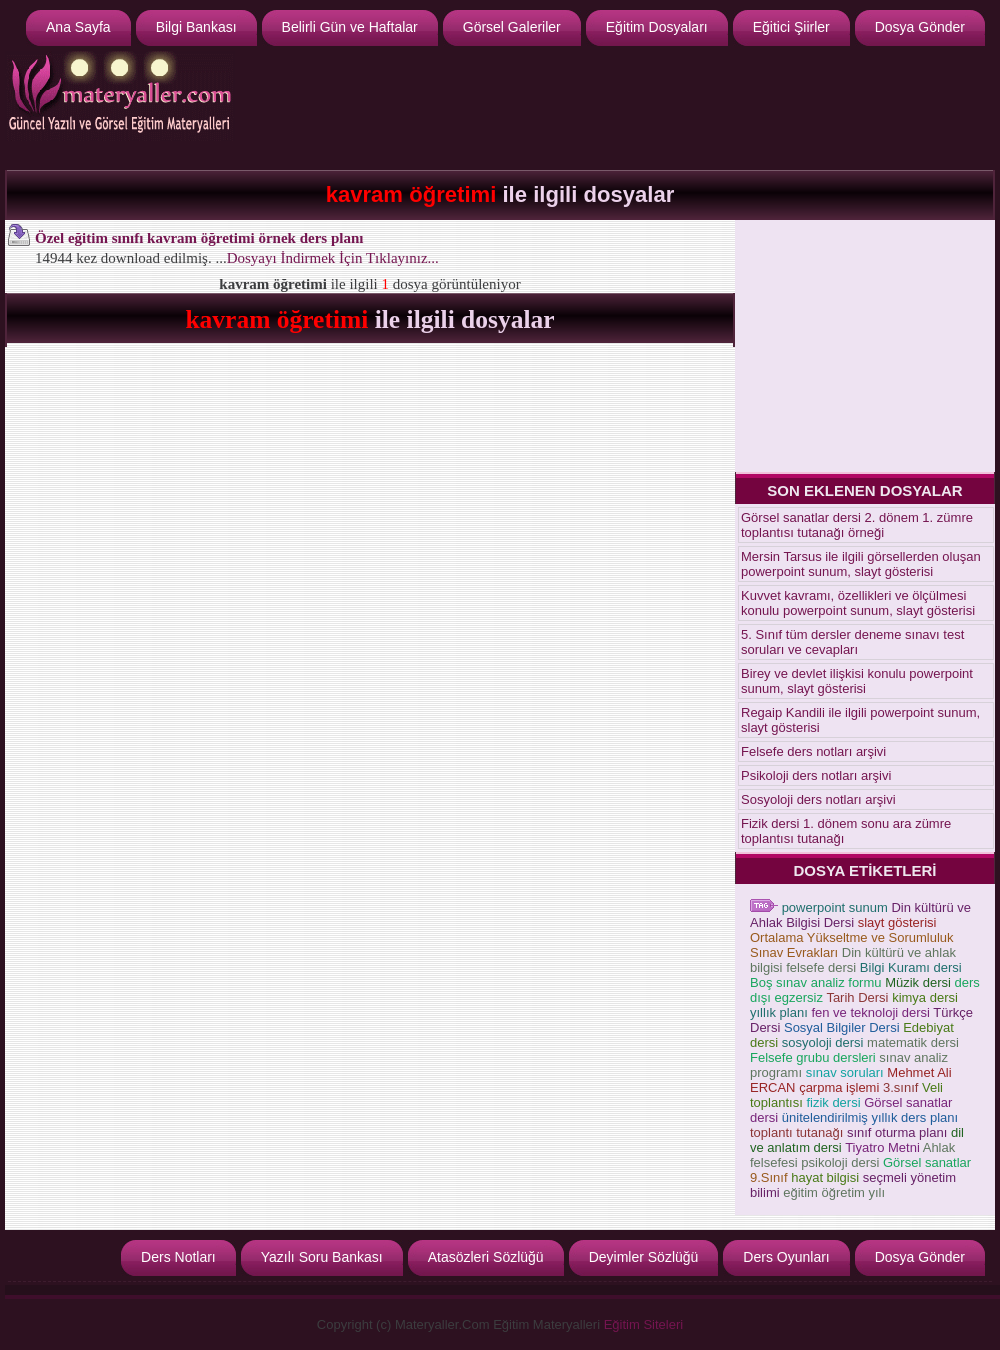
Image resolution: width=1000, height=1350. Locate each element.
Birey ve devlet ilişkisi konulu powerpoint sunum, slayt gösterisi (857, 681)
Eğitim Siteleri (643, 1324)
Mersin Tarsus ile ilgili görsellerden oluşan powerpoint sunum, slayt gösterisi (861, 564)
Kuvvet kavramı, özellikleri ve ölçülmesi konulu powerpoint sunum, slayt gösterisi (858, 603)
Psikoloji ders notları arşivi (816, 775)
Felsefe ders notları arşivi (813, 751)
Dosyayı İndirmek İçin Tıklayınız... (333, 258)
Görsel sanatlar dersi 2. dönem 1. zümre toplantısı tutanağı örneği (857, 525)
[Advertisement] (865, 345)
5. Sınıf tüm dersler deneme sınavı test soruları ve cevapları (852, 642)
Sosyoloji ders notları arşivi (818, 799)
